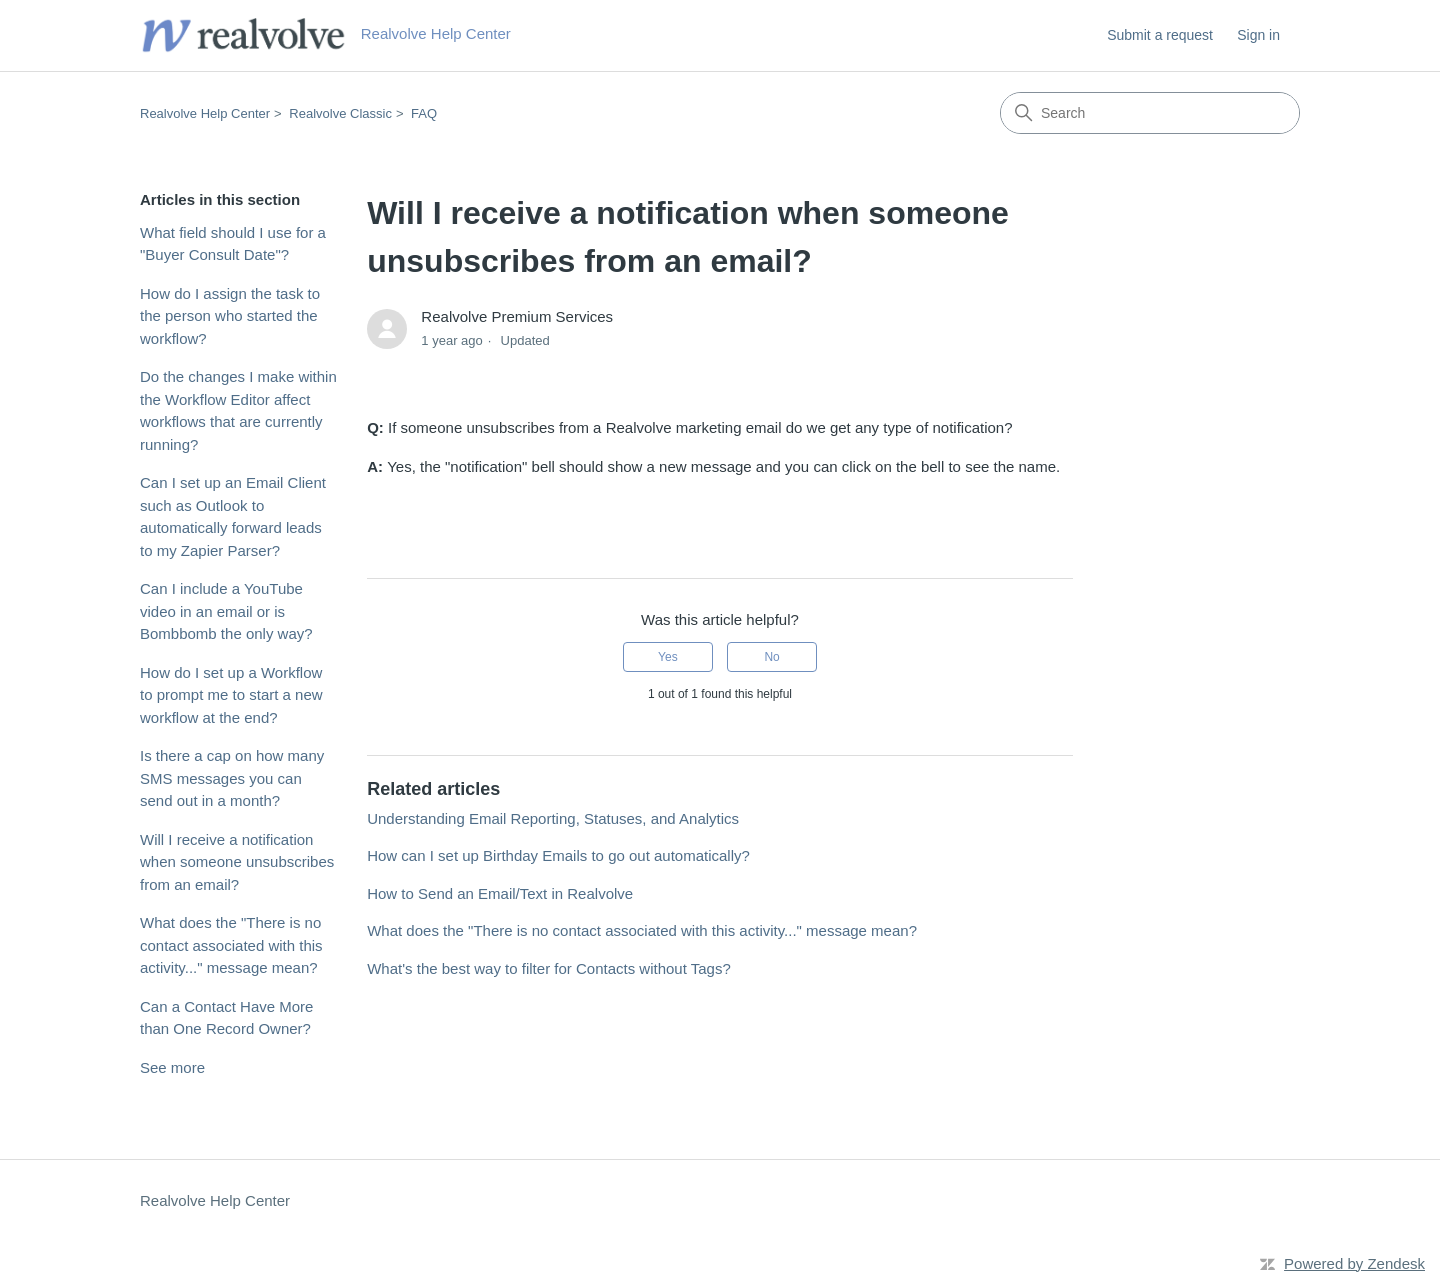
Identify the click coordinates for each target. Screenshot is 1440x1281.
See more (172, 1067)
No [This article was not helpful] (771, 657)
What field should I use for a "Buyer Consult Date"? (233, 244)
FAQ (424, 113)
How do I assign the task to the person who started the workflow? (230, 316)
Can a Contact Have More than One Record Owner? (226, 1018)
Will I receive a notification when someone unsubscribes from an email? (237, 862)
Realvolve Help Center (205, 113)
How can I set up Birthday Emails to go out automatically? (558, 855)
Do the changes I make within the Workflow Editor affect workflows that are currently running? (238, 410)
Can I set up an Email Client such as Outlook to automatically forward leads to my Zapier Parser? (233, 516)
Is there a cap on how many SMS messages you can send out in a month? (232, 778)
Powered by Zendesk (1354, 1263)
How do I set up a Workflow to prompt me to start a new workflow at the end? (231, 695)
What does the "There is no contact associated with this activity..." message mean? (231, 945)
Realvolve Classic (340, 113)
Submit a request (1160, 35)
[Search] (1150, 113)
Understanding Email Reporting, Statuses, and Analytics (553, 818)
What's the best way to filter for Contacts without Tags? (549, 968)
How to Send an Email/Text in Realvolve (500, 893)
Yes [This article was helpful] (668, 657)
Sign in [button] (1258, 35)
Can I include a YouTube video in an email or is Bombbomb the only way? (226, 611)
